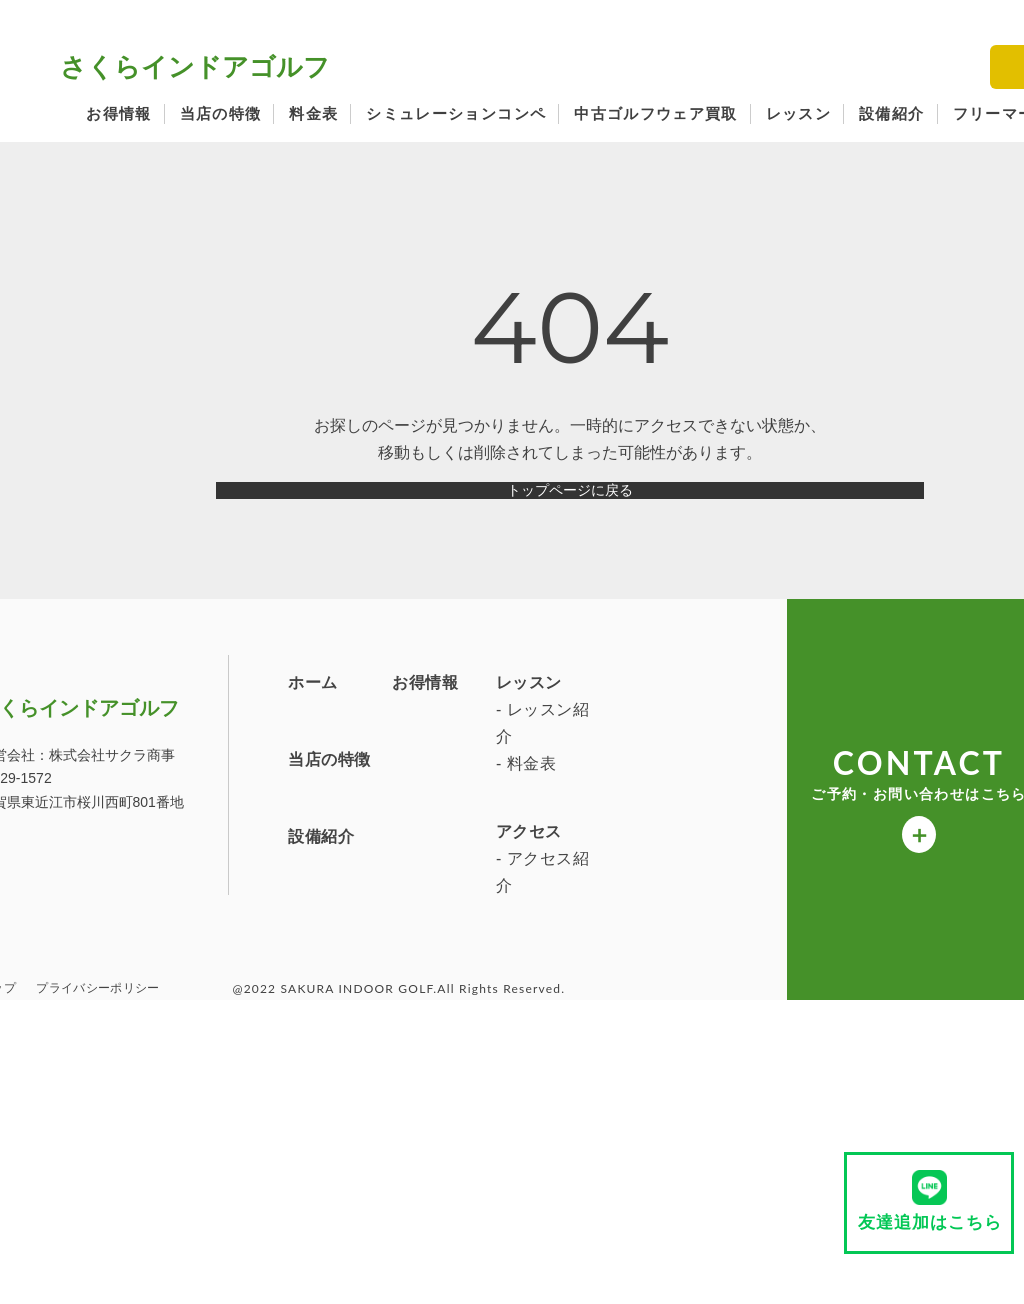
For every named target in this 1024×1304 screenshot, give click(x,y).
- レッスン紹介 (196, 882)
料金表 (313, 113)
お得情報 (118, 113)
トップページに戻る (570, 506)
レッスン (798, 113)
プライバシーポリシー (98, 1148)
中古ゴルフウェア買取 (656, 113)
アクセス (183, 989)
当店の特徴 (221, 113)
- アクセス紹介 (196, 1030)
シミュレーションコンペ (456, 113)
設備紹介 (891, 113)
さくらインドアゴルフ (195, 67)
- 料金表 (180, 922)
